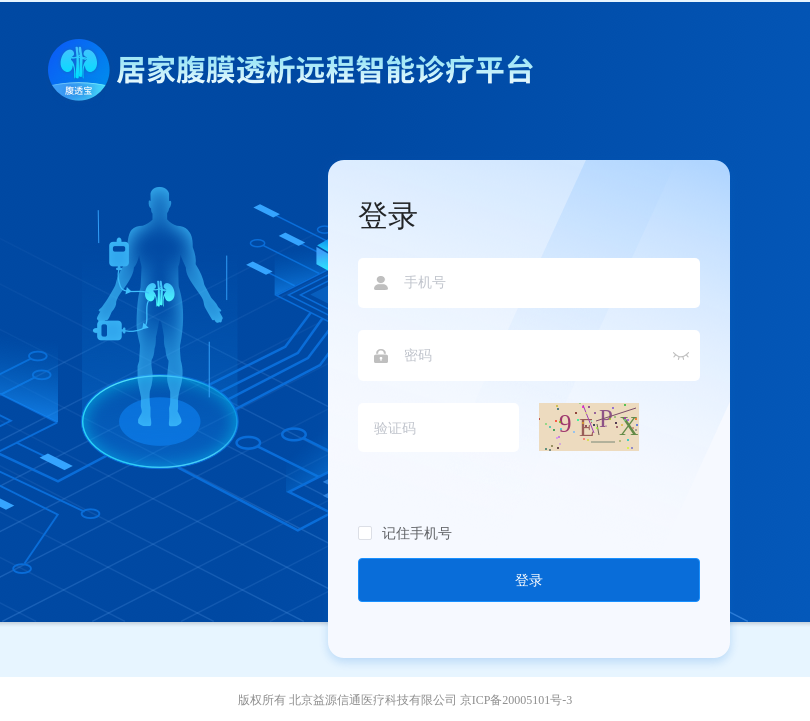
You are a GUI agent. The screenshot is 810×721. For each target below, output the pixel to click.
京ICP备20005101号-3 (516, 700)
